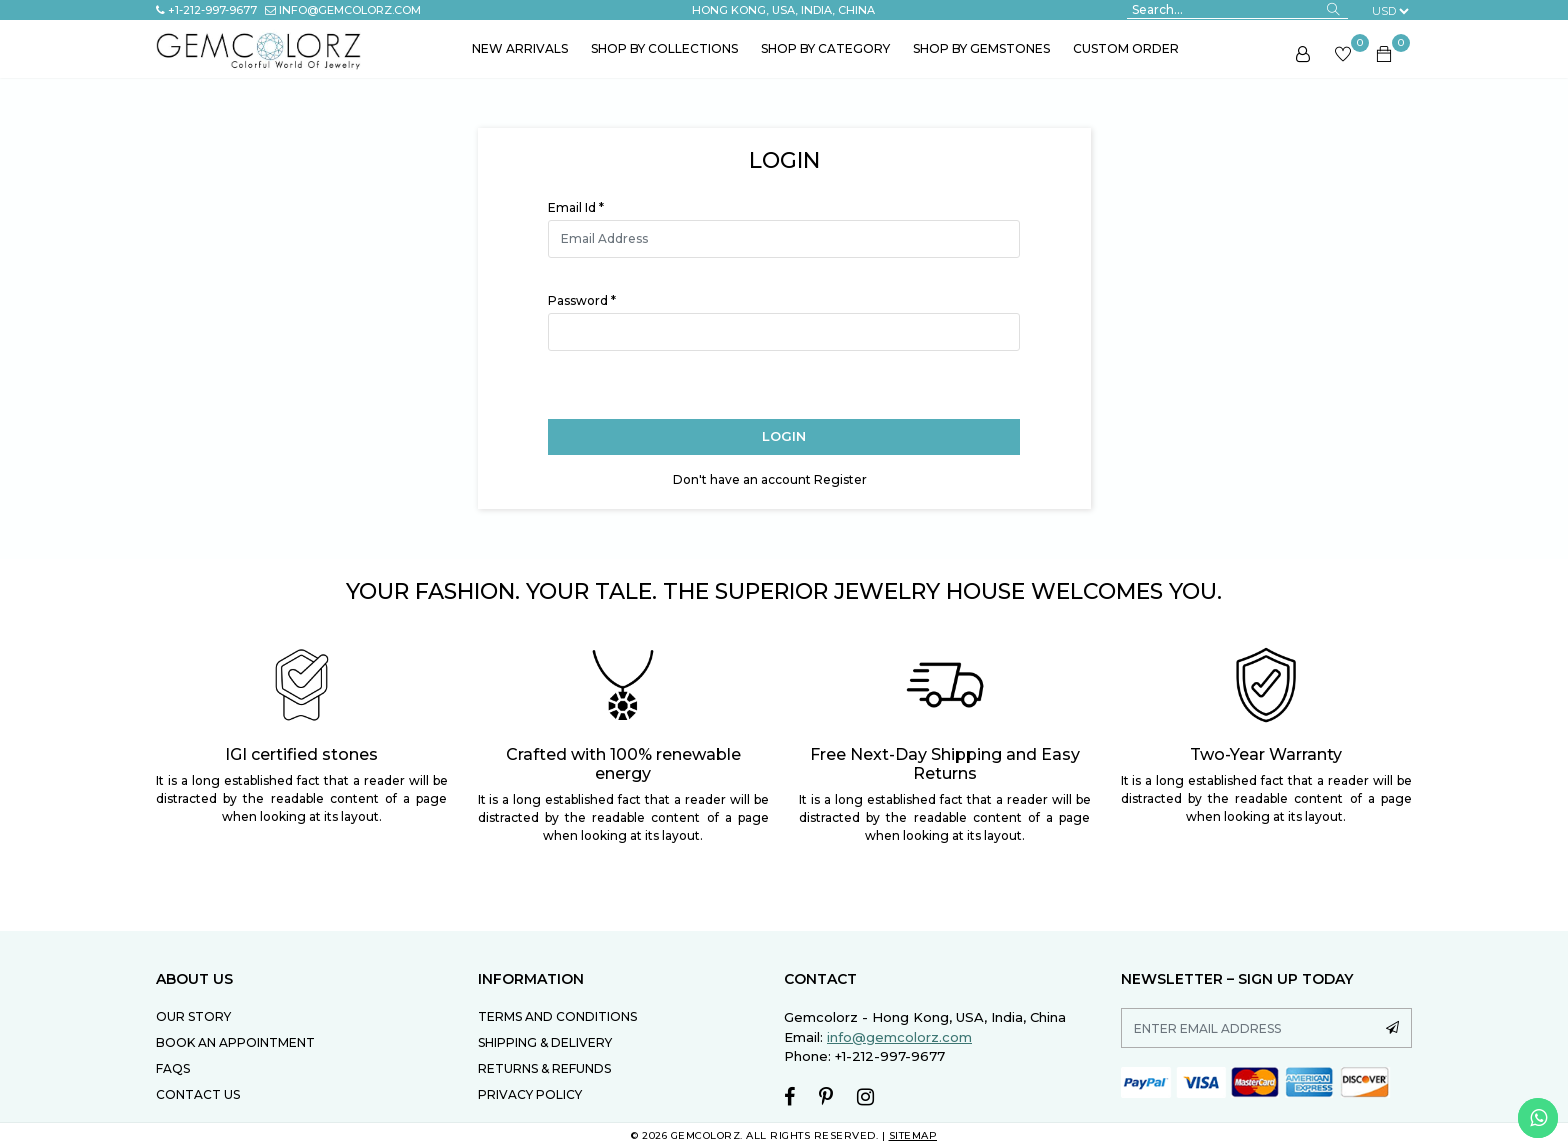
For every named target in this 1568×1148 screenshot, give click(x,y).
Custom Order (1126, 48)
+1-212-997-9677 (206, 10)
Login (784, 436)
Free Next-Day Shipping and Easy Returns (945, 764)
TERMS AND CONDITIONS (557, 1016)
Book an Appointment (235, 1042)
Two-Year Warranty (1266, 754)
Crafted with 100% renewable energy (623, 764)
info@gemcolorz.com (343, 10)
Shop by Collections (664, 48)
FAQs (173, 1068)
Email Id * (576, 207)
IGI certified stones (301, 754)
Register (840, 479)
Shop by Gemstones (981, 48)
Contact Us (198, 1094)
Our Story (193, 1016)
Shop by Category (825, 48)
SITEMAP (913, 1135)
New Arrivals (520, 48)
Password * (582, 300)
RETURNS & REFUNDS (544, 1068)
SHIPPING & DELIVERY (545, 1042)
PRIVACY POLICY (530, 1094)
